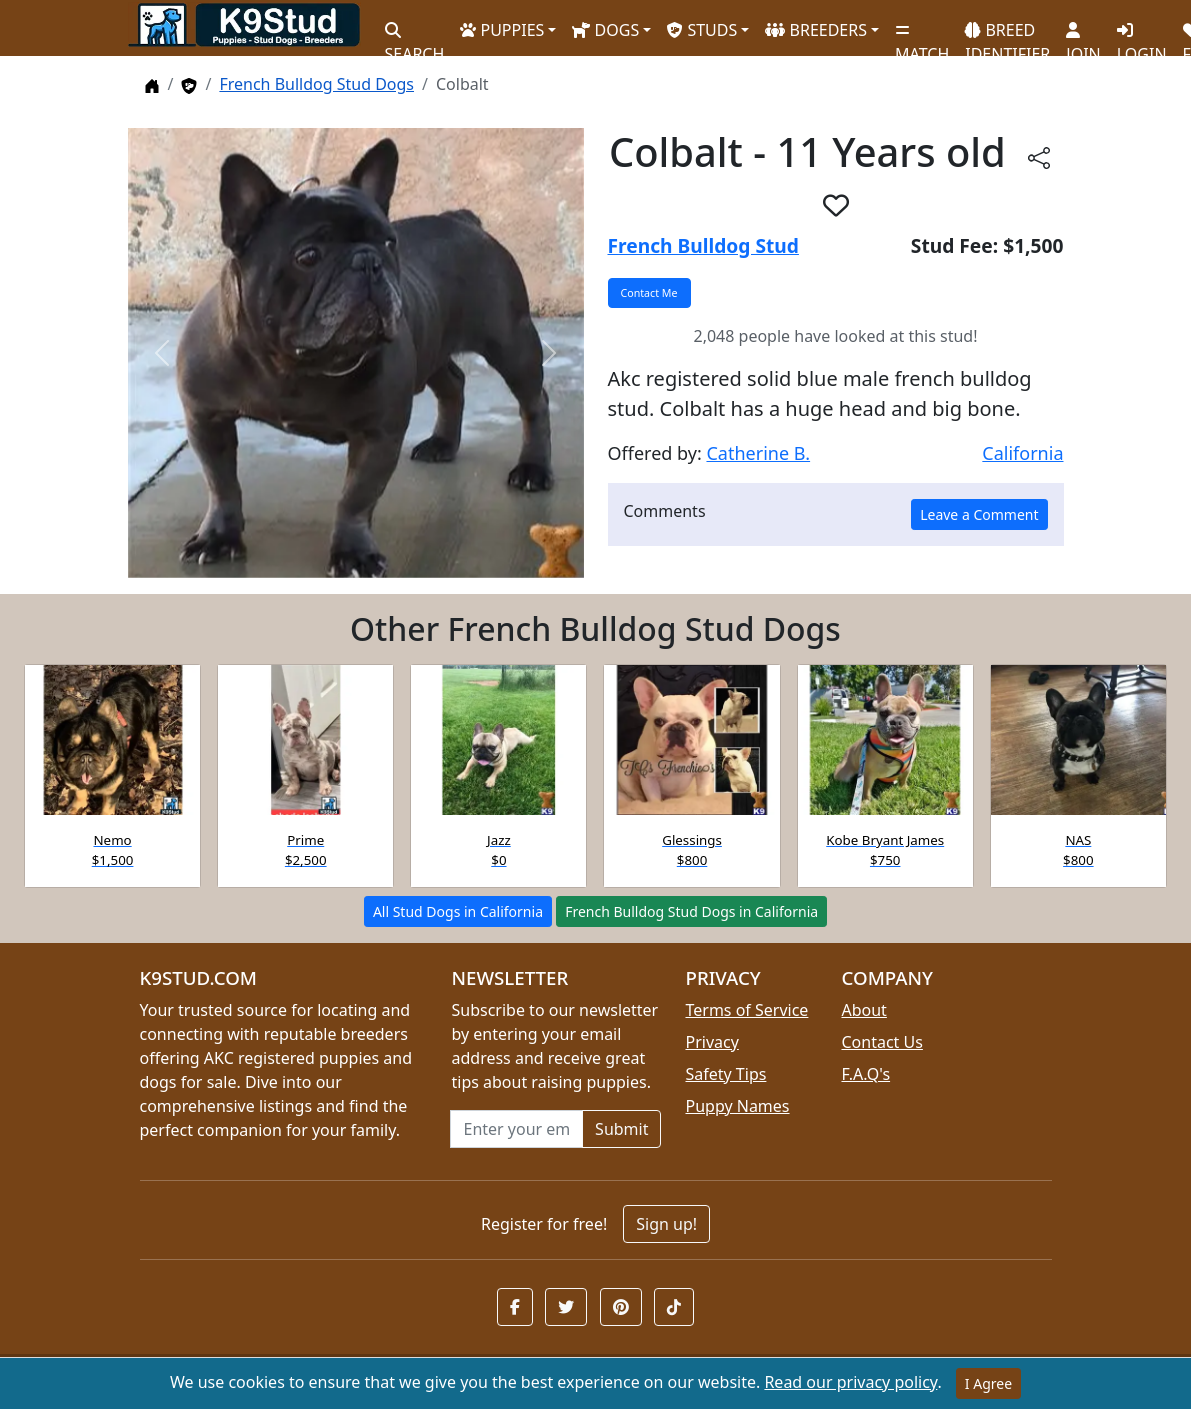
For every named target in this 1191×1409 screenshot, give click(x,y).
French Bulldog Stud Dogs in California (691, 911)
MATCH (922, 35)
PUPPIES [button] (502, 30)
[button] (836, 205)
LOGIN (1142, 35)
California (1022, 453)
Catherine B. (758, 453)
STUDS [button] (702, 30)
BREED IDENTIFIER (1007, 33)
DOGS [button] (605, 30)
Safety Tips (725, 1074)
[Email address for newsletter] (516, 1129)
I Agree (988, 1383)
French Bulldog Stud (703, 245)
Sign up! (666, 1224)
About (863, 1010)
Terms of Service (746, 1010)
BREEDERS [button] (816, 30)
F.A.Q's (865, 1074)
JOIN (1083, 35)
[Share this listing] (1039, 156)
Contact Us (881, 1042)
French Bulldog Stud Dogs (316, 84)
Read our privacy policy (850, 1382)
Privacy (711, 1042)
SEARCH (415, 35)
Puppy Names (737, 1106)
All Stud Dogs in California (458, 911)
